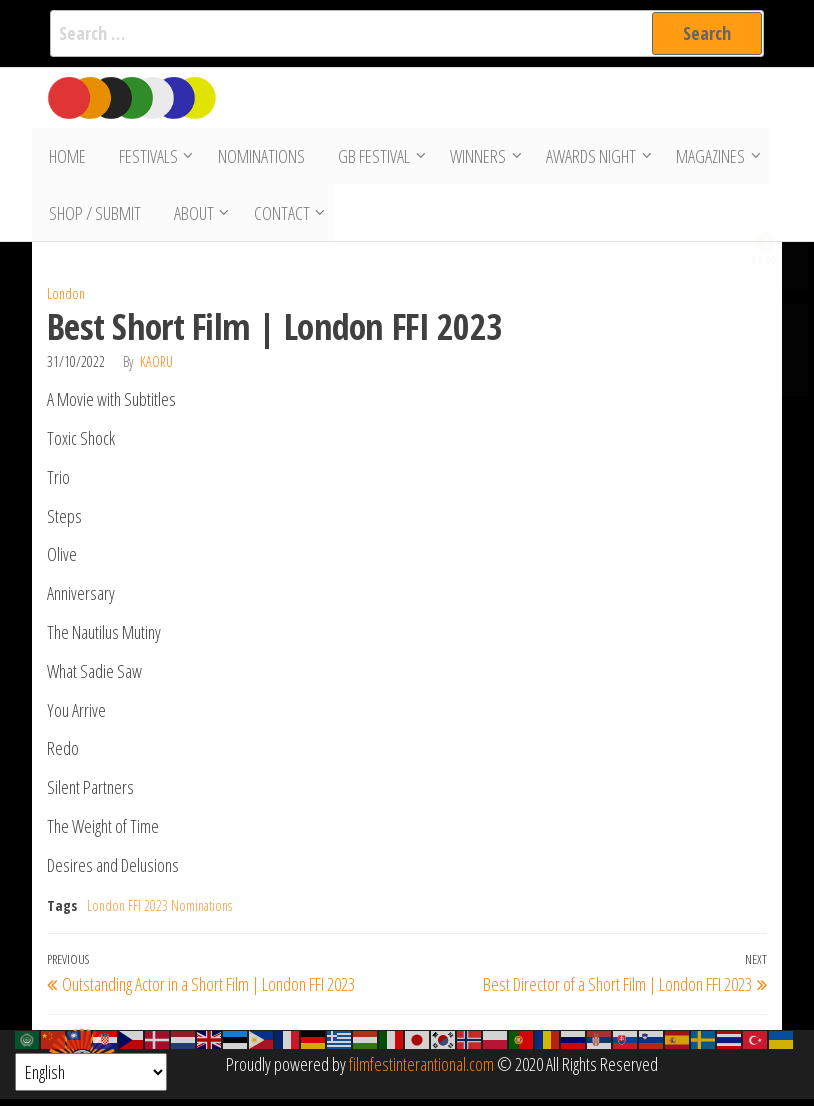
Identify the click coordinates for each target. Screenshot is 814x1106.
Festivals (143, 158)
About (189, 218)
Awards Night (583, 158)
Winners (470, 158)
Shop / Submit (93, 218)
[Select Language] (91, 1072)
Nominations (256, 158)
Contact (277, 218)
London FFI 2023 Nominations (159, 911)
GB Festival (366, 158)
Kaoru (156, 368)
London (66, 300)
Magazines (702, 158)
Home (65, 158)
